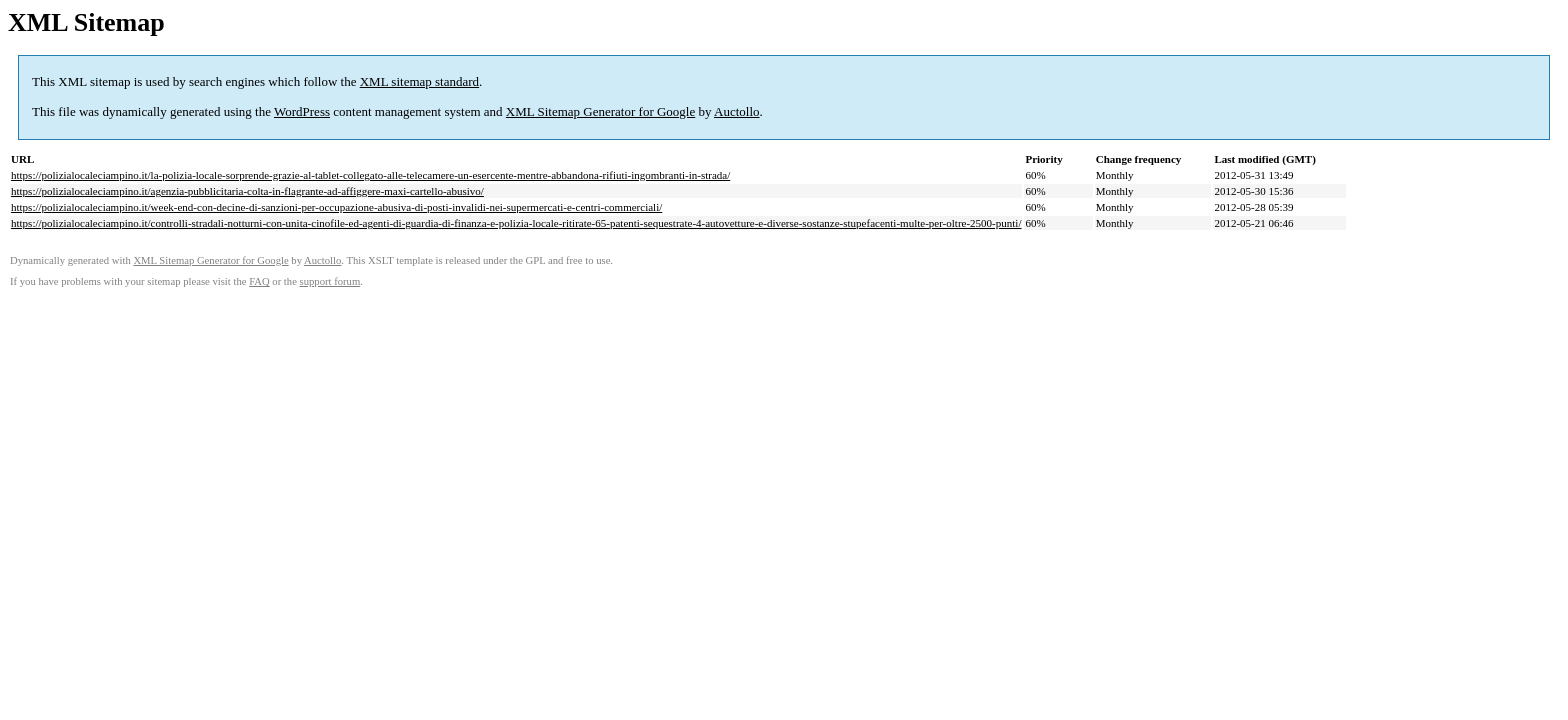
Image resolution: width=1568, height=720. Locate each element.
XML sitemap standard (419, 81)
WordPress (302, 111)
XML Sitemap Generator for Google (600, 111)
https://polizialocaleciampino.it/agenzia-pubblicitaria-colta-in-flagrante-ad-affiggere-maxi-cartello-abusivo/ (247, 191)
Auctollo (737, 111)
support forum (330, 281)
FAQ (259, 281)
